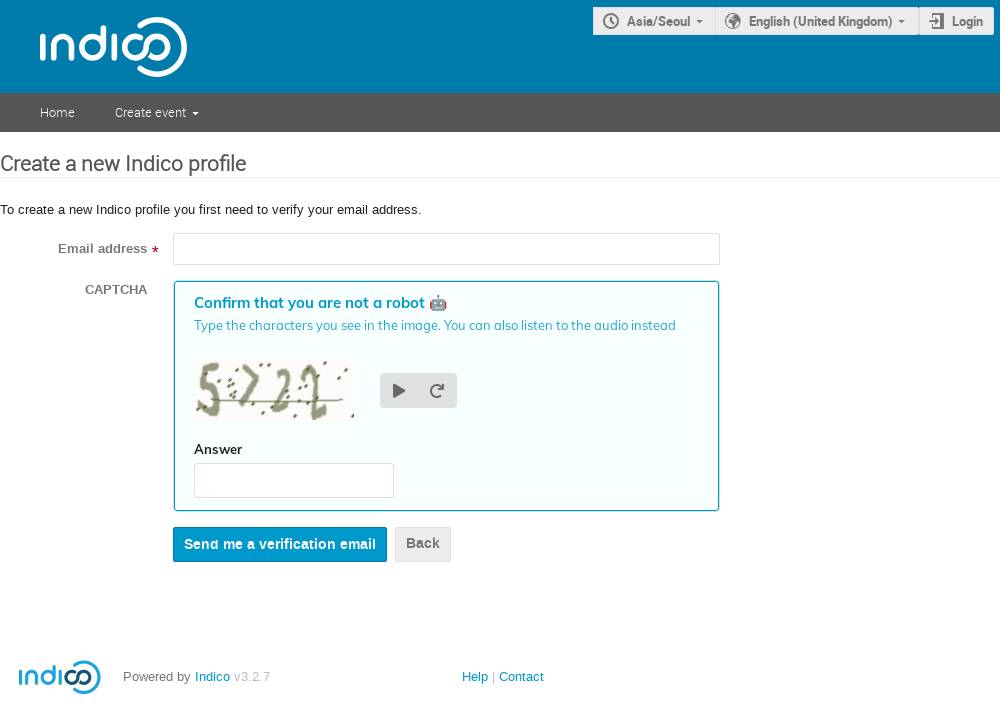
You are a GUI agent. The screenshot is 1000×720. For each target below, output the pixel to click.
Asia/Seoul (658, 21)
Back (423, 543)
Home (57, 112)
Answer (218, 449)
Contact (521, 676)
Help (475, 676)
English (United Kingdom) (821, 21)
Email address (102, 249)
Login (967, 21)
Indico (212, 676)
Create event (150, 112)
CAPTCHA (116, 290)
